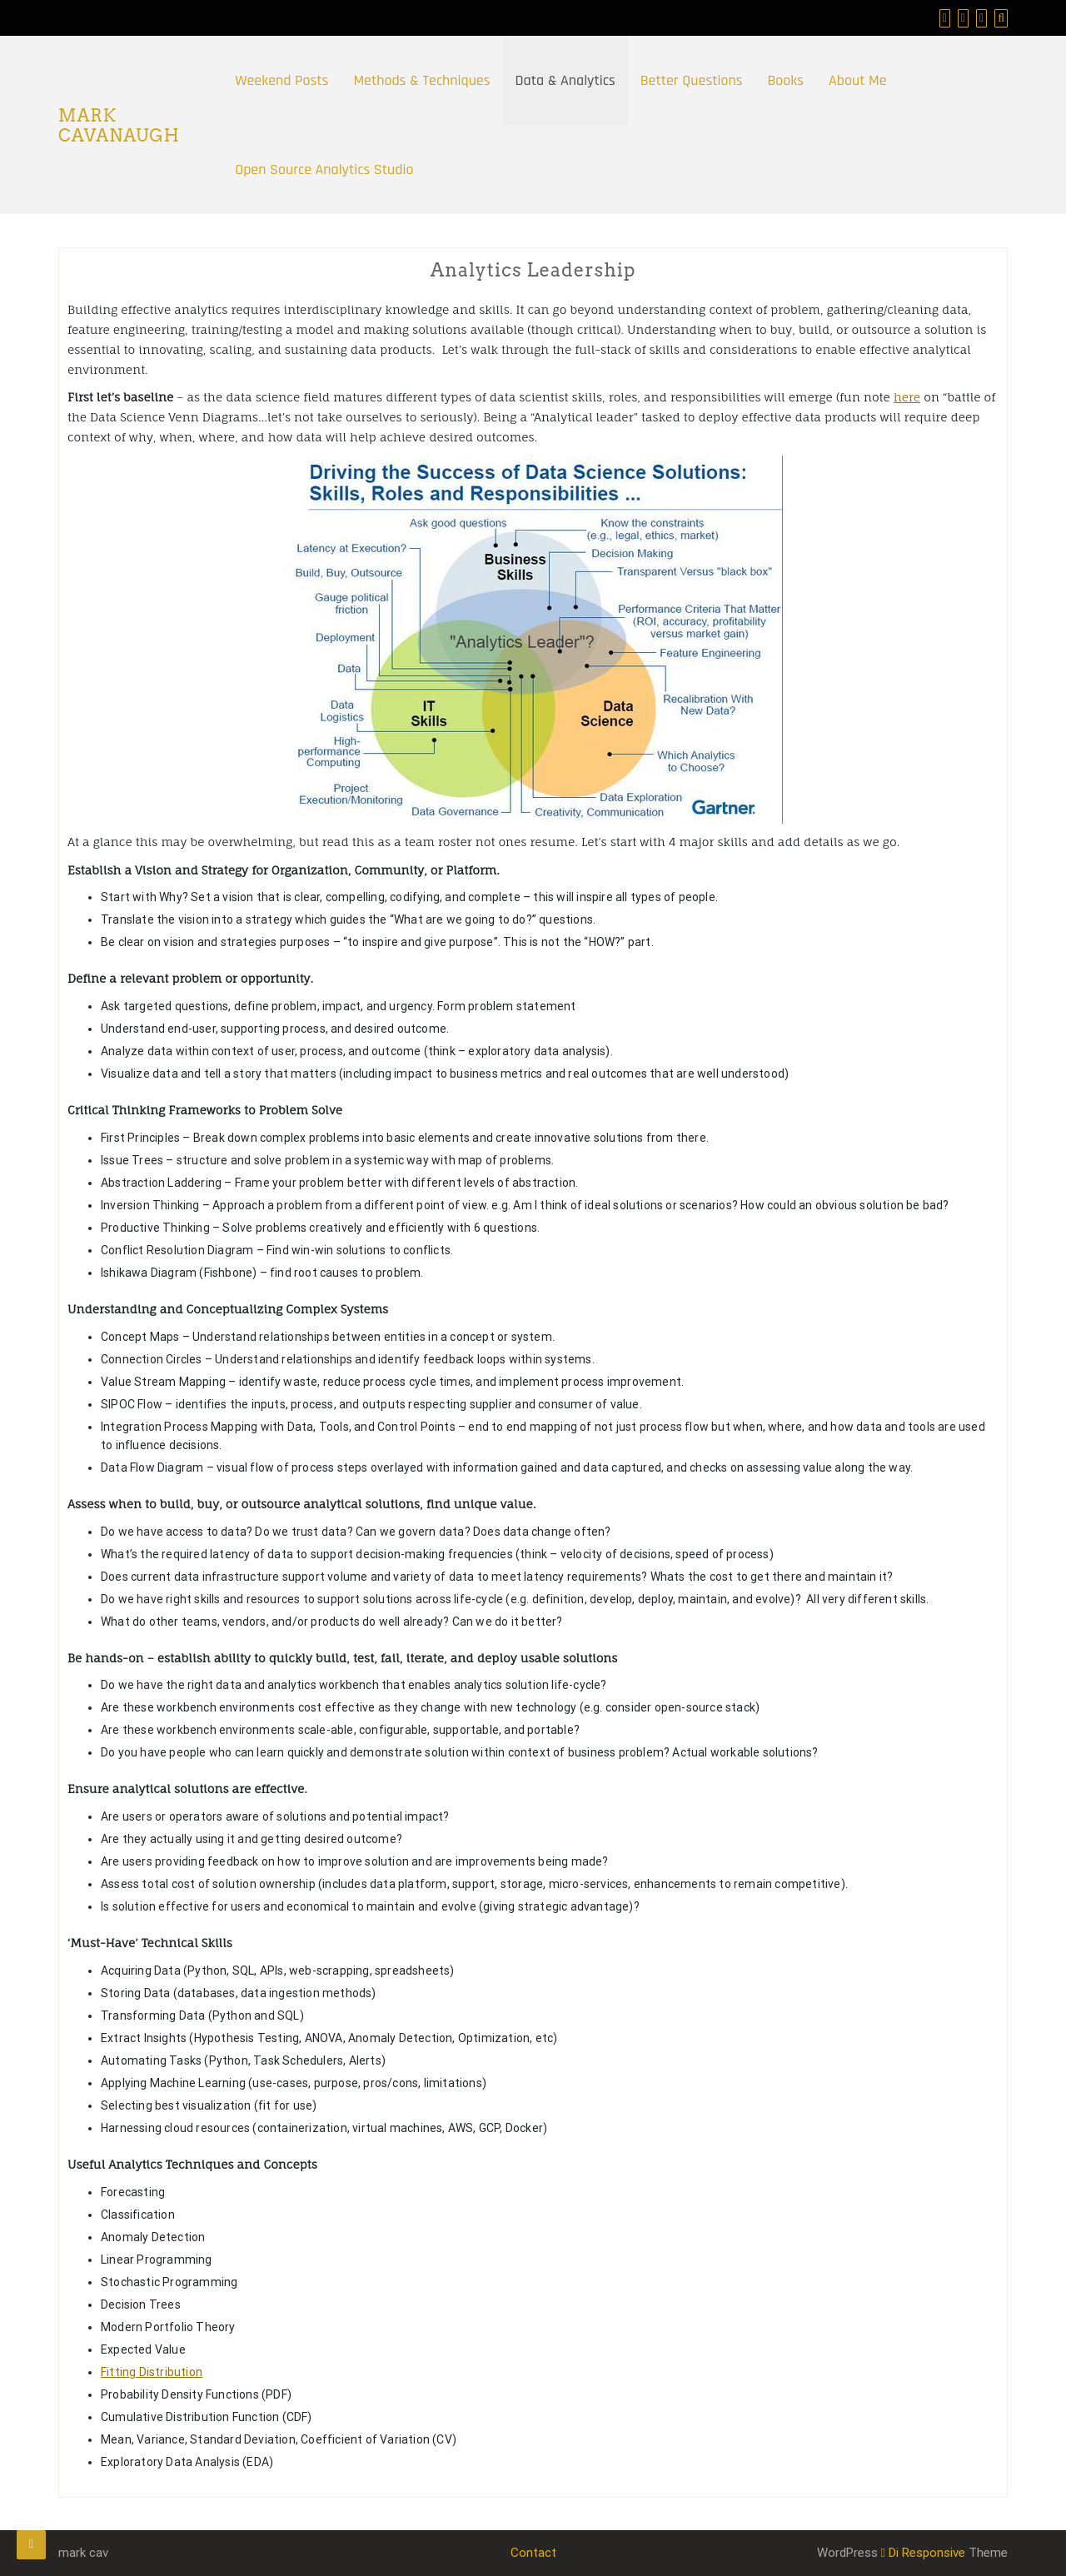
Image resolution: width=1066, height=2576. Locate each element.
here (907, 397)
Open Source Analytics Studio (324, 169)
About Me (858, 80)
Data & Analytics (565, 80)
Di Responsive (923, 2552)
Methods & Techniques (421, 80)
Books (785, 80)
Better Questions (691, 80)
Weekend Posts (281, 80)
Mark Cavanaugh (119, 126)
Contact (533, 2552)
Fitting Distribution (151, 2372)
